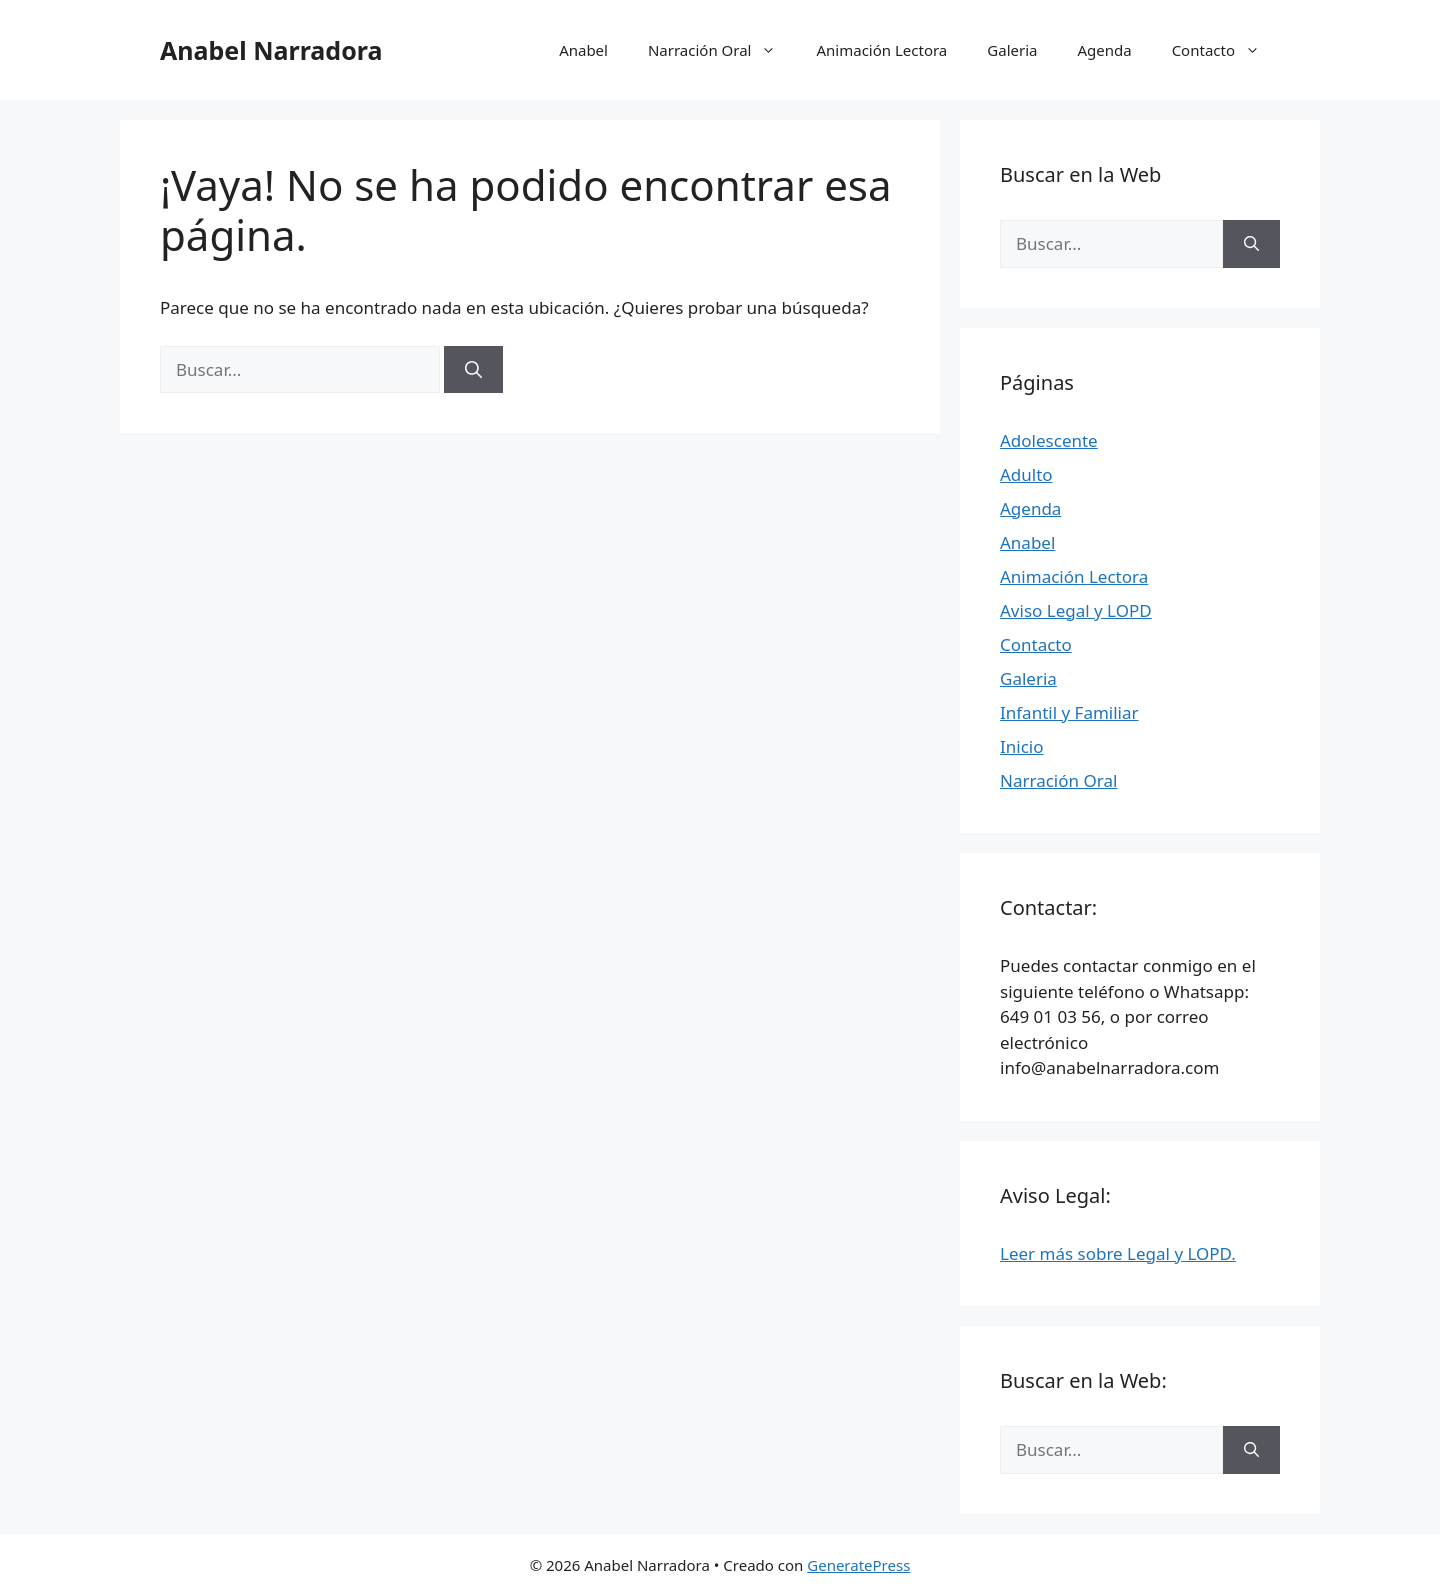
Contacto (1226, 50)
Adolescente (1049, 440)
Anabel (583, 50)
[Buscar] (473, 370)
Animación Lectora (881, 50)
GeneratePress (858, 1565)
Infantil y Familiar (1069, 712)
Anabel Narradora (271, 50)
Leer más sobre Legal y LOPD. (1118, 1253)
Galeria (1012, 50)
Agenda (1104, 50)
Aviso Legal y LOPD (1076, 610)
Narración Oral (722, 50)
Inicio (1022, 746)
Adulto (1026, 474)
